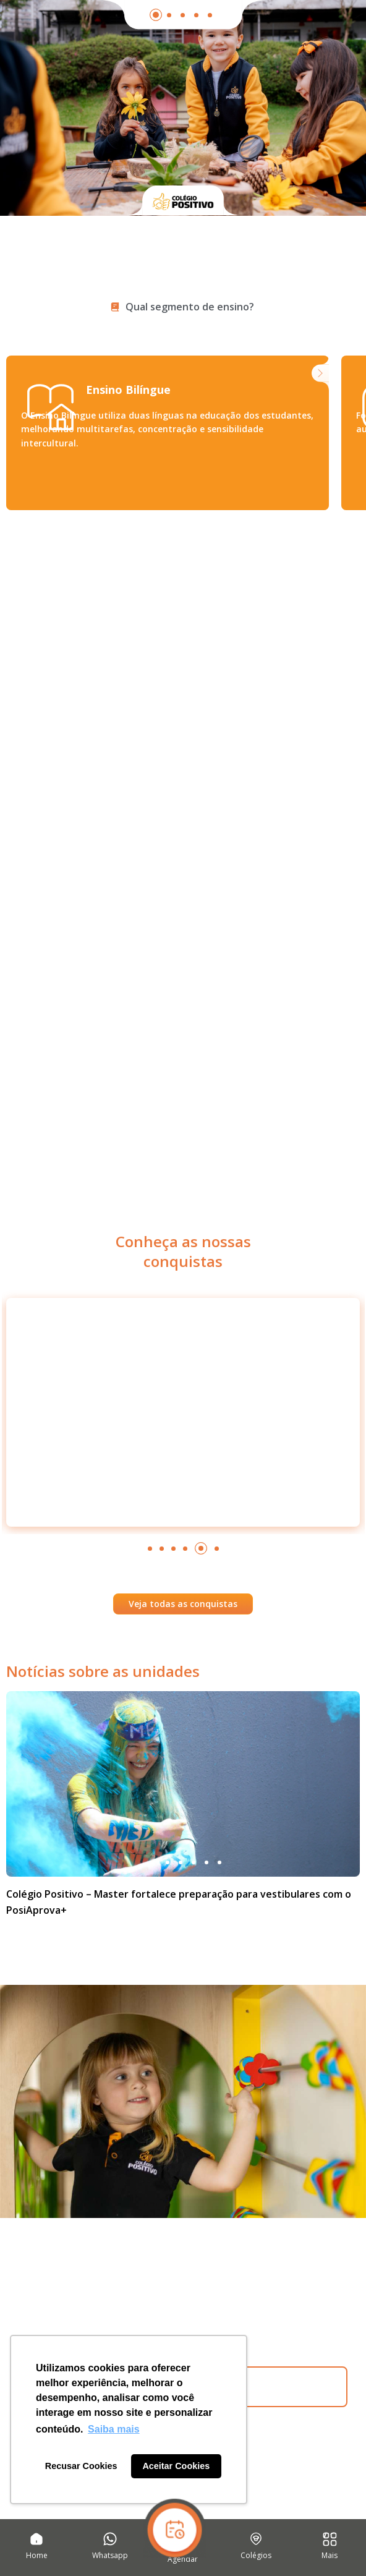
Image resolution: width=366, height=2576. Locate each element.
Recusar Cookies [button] (81, 2466)
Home (37, 2555)
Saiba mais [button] (114, 2429)
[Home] (36, 2538)
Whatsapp (110, 2555)
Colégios (255, 2555)
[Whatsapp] (110, 2538)
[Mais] (329, 2538)
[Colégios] (256, 2538)
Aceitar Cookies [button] (176, 2466)
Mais (329, 2555)
